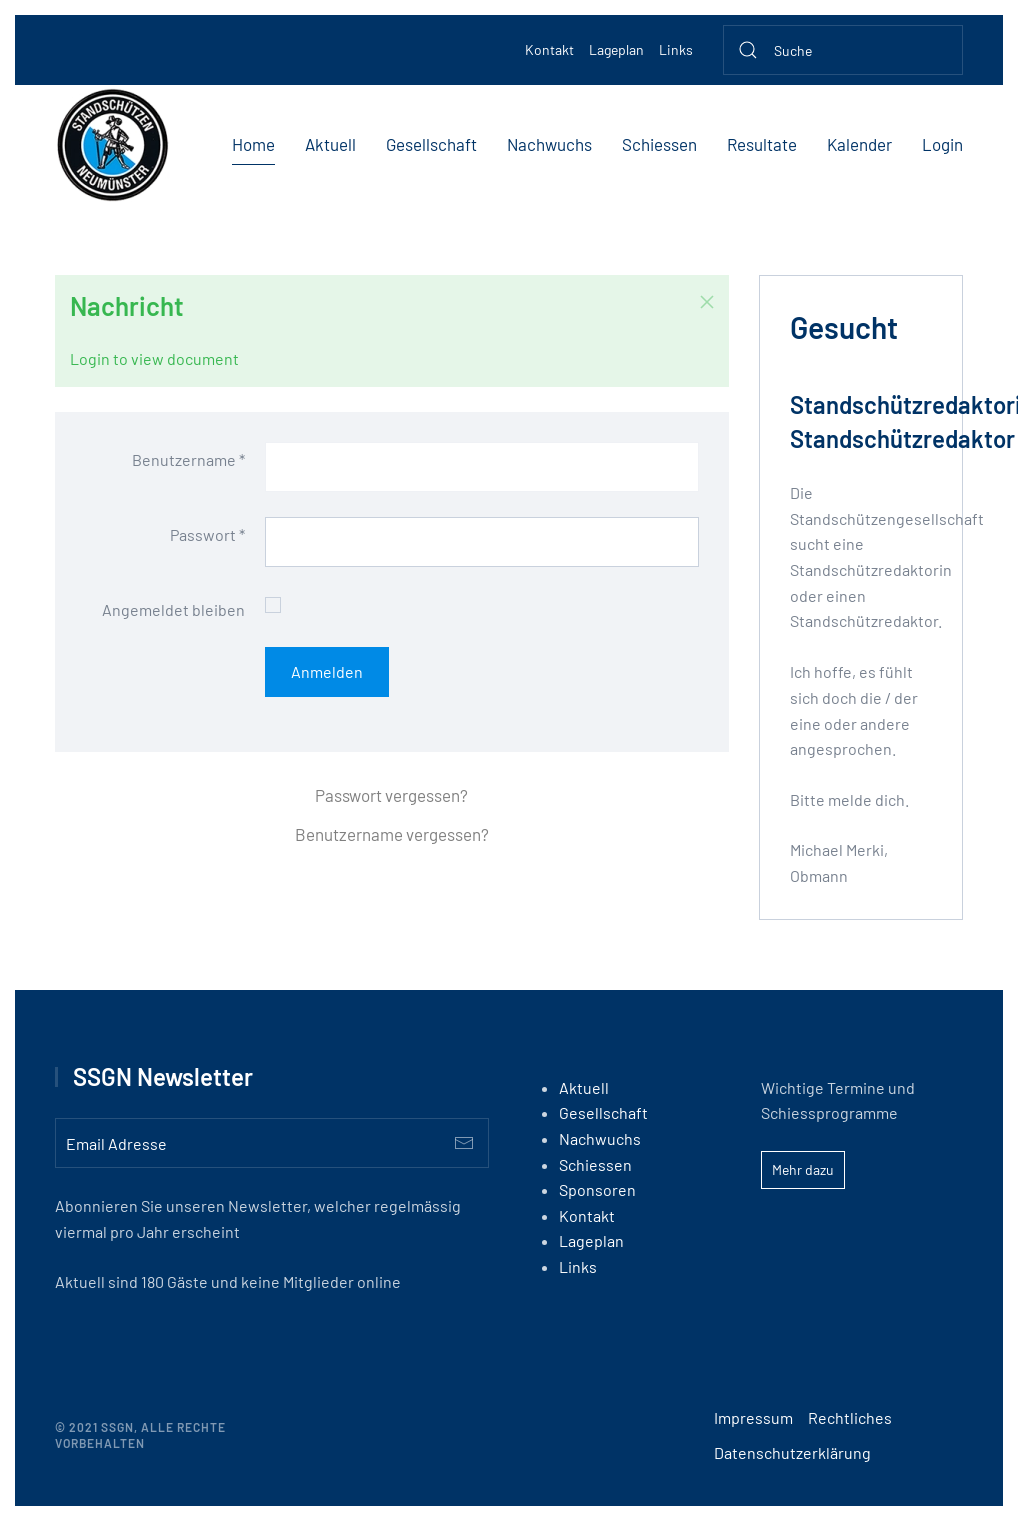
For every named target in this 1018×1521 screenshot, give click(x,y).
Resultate (762, 144)
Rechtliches (850, 1417)
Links (676, 49)
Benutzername (188, 459)
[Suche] (843, 50)
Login (942, 144)
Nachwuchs (549, 144)
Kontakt (549, 49)
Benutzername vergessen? (392, 834)
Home (253, 144)
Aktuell (330, 144)
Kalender (859, 144)
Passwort (207, 534)
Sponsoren (597, 1189)
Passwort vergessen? (391, 795)
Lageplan (616, 49)
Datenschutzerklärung (792, 1452)
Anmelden (327, 671)
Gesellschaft (431, 144)
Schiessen (659, 144)
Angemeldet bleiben (173, 609)
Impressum (753, 1417)
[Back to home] (112, 145)
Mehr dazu (803, 1169)
